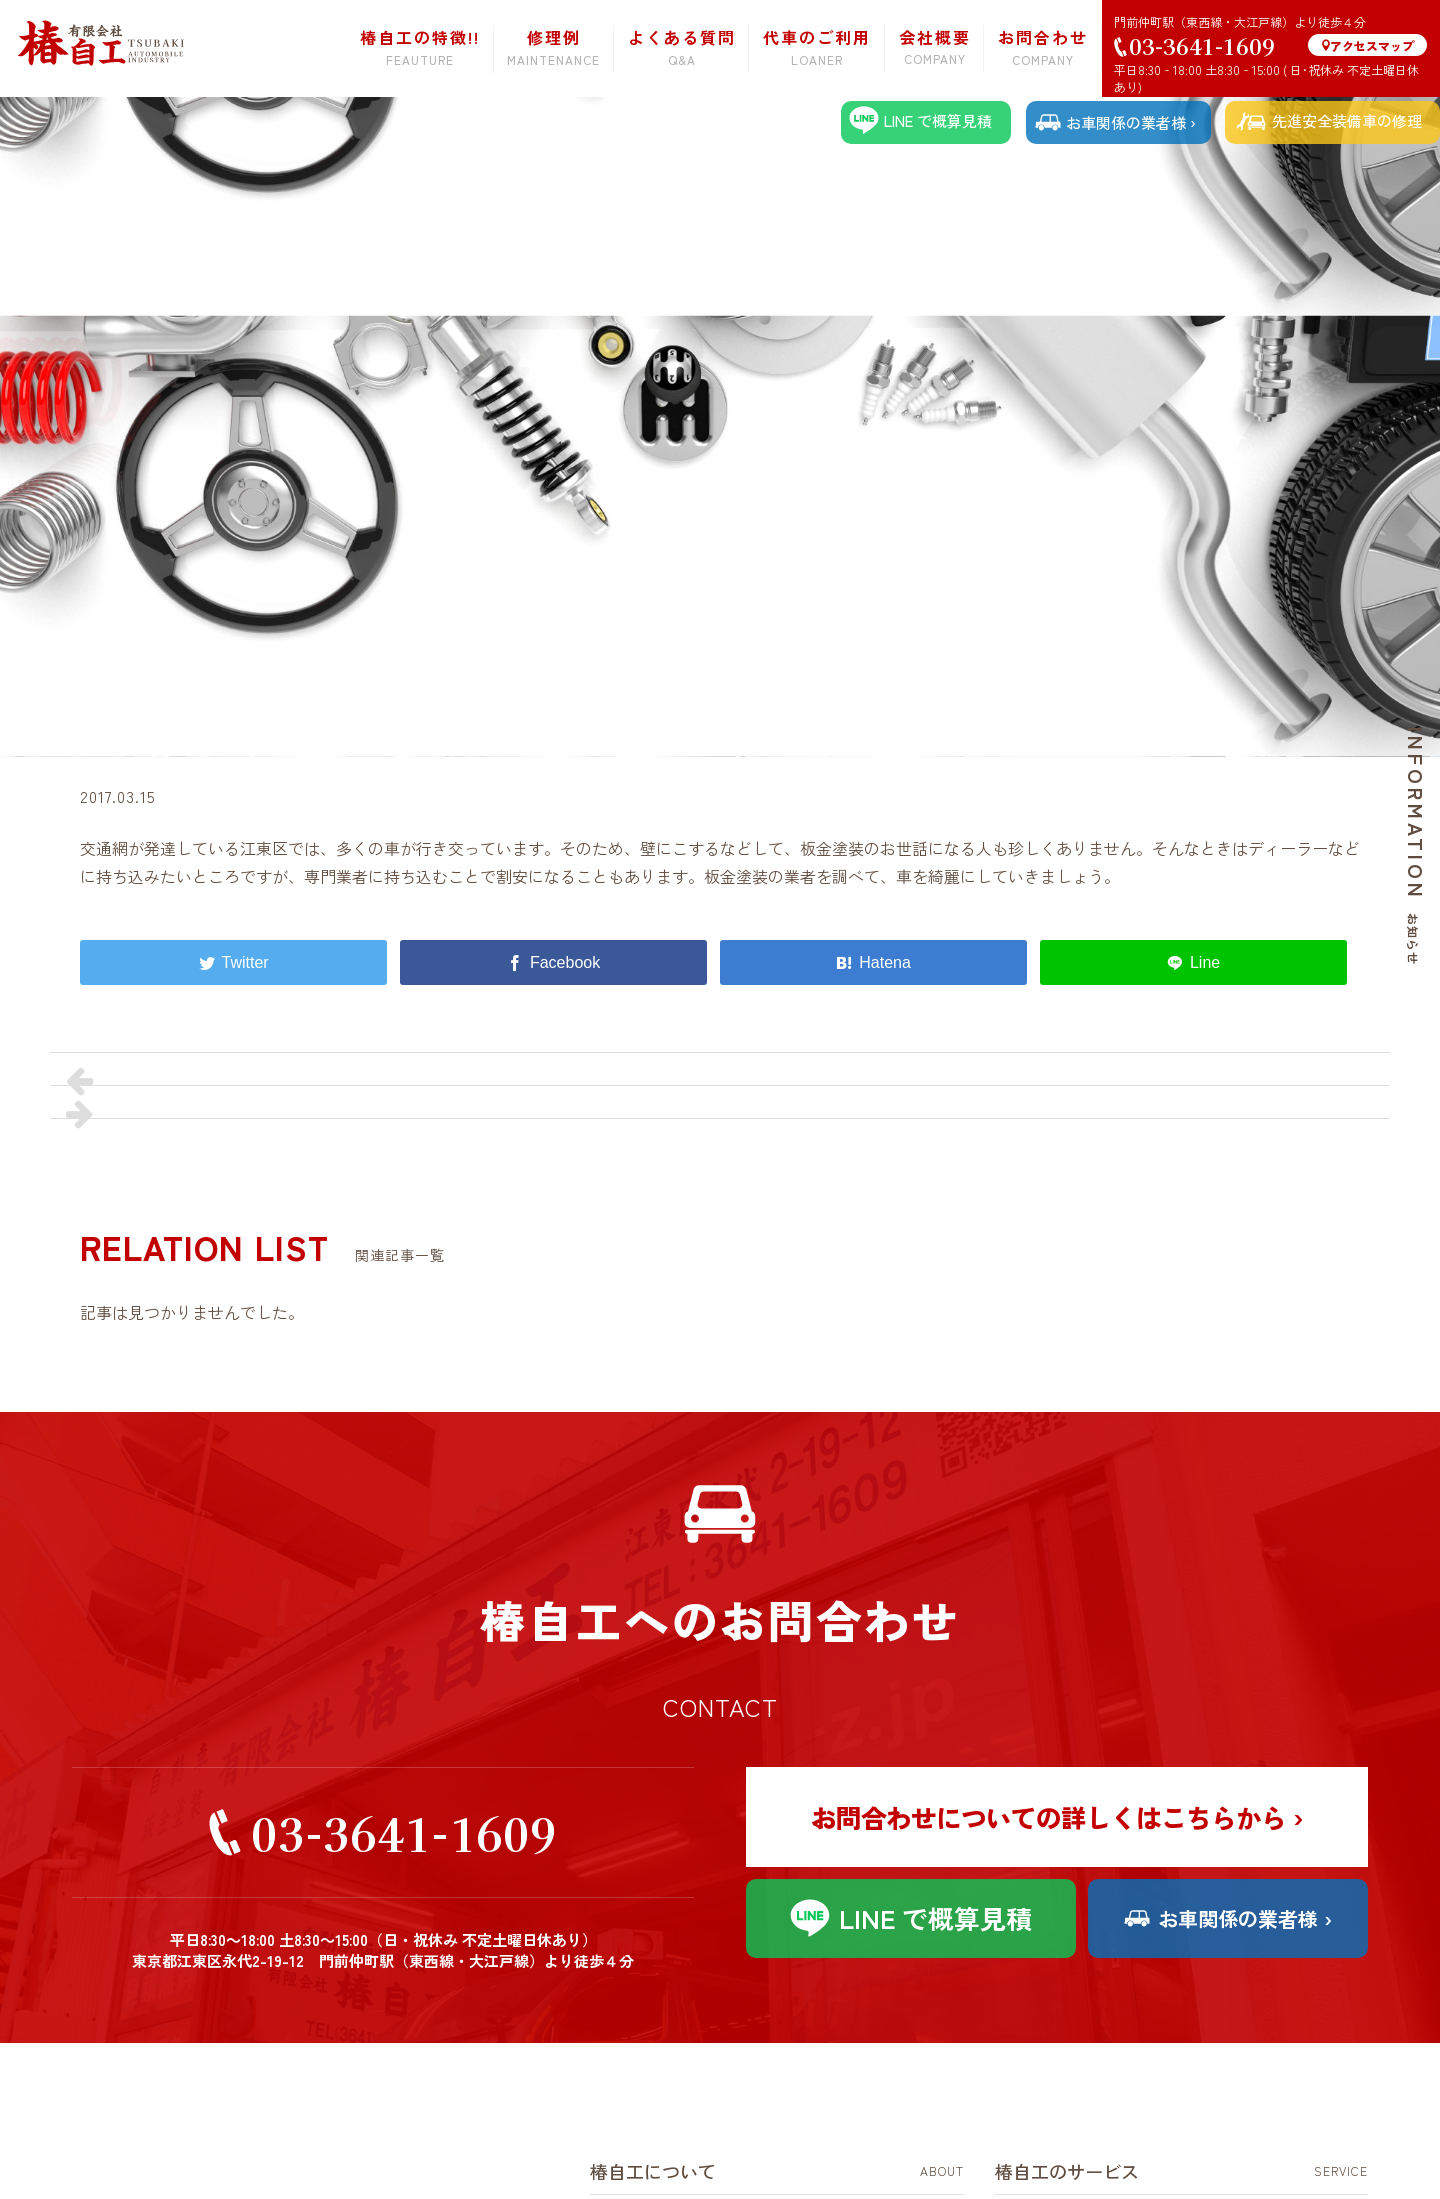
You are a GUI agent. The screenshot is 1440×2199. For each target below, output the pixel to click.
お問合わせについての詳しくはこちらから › (1057, 1816)
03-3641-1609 (404, 1832)
